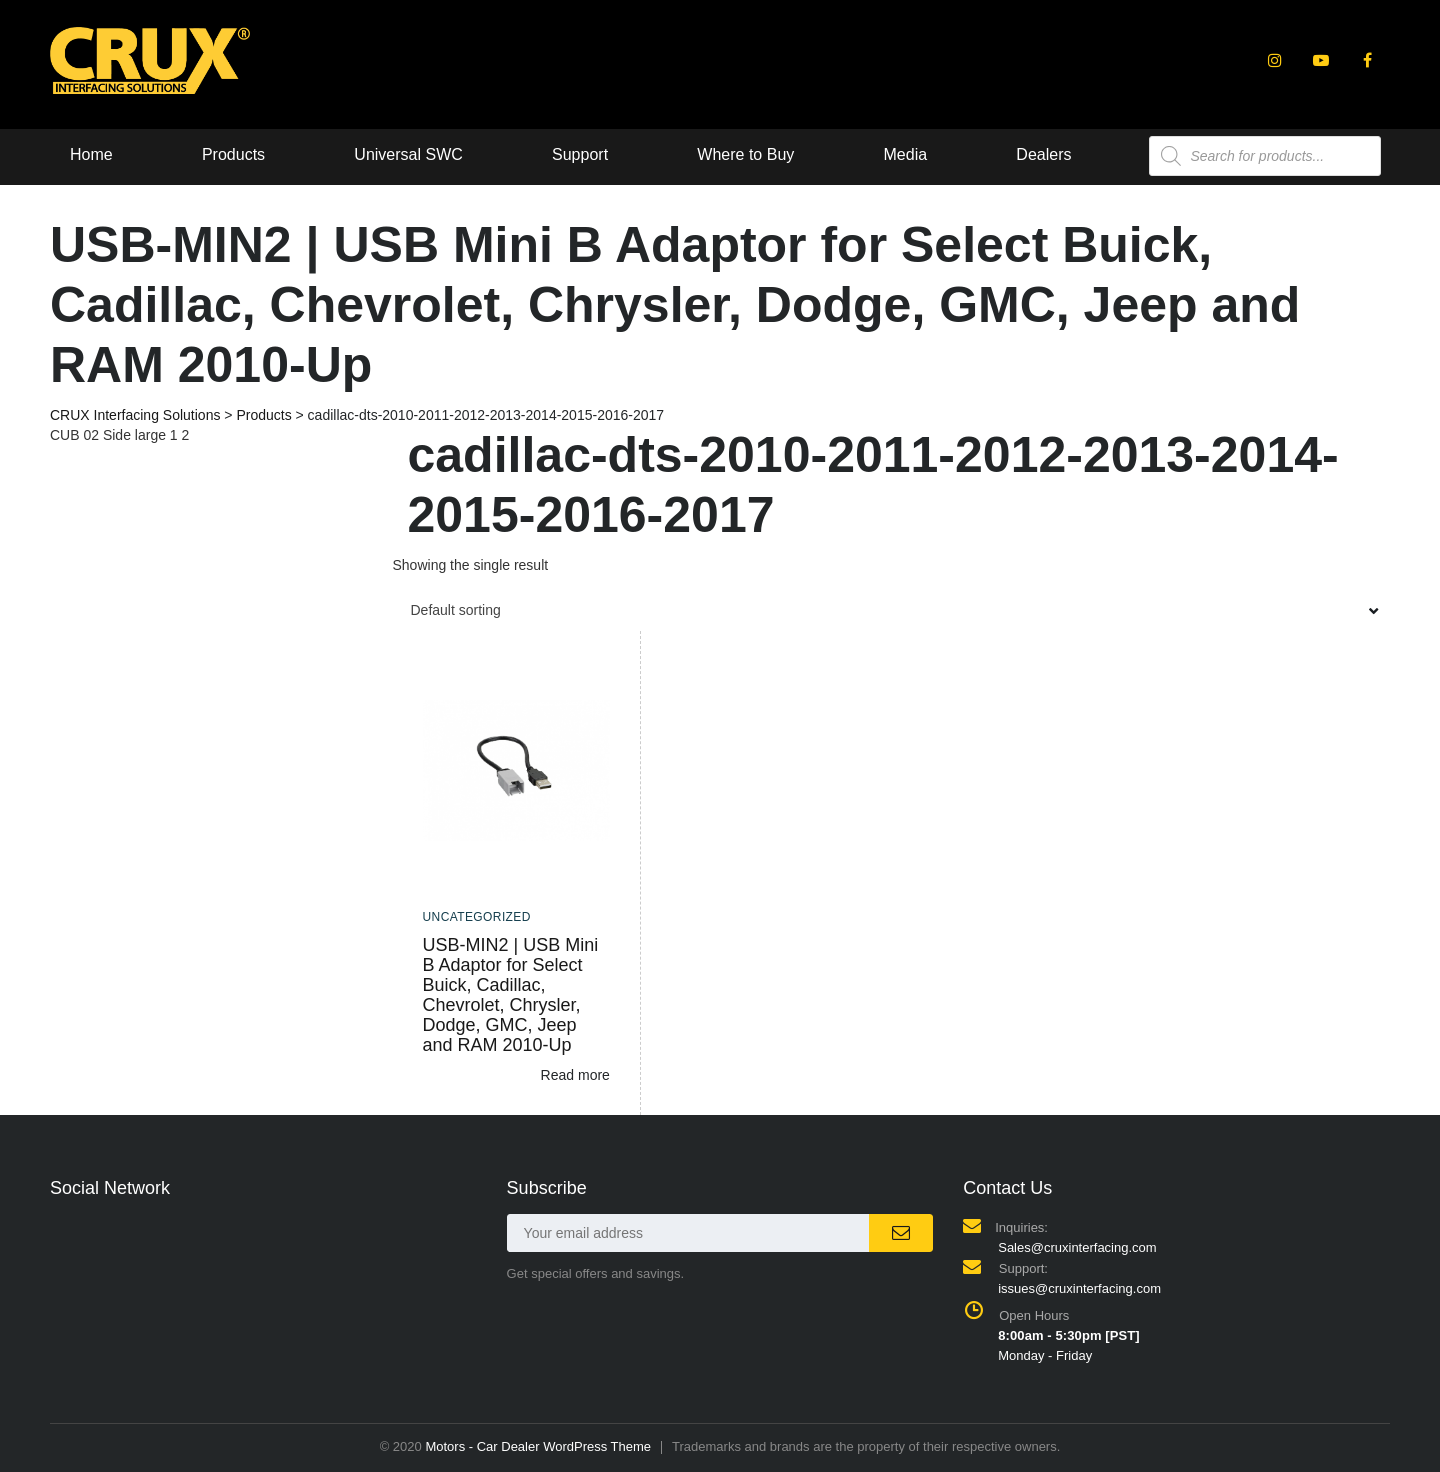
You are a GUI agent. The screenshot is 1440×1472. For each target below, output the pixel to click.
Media (918, 154)
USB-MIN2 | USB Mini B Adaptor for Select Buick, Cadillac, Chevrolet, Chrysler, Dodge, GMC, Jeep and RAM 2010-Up (511, 995)
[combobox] (892, 610)
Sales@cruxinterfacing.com (1077, 1247)
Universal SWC (413, 154)
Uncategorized (477, 917)
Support (587, 154)
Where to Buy (755, 154)
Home (91, 154)
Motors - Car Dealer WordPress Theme (538, 1446)
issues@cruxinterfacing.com (1079, 1288)
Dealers (1058, 154)
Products (235, 154)
